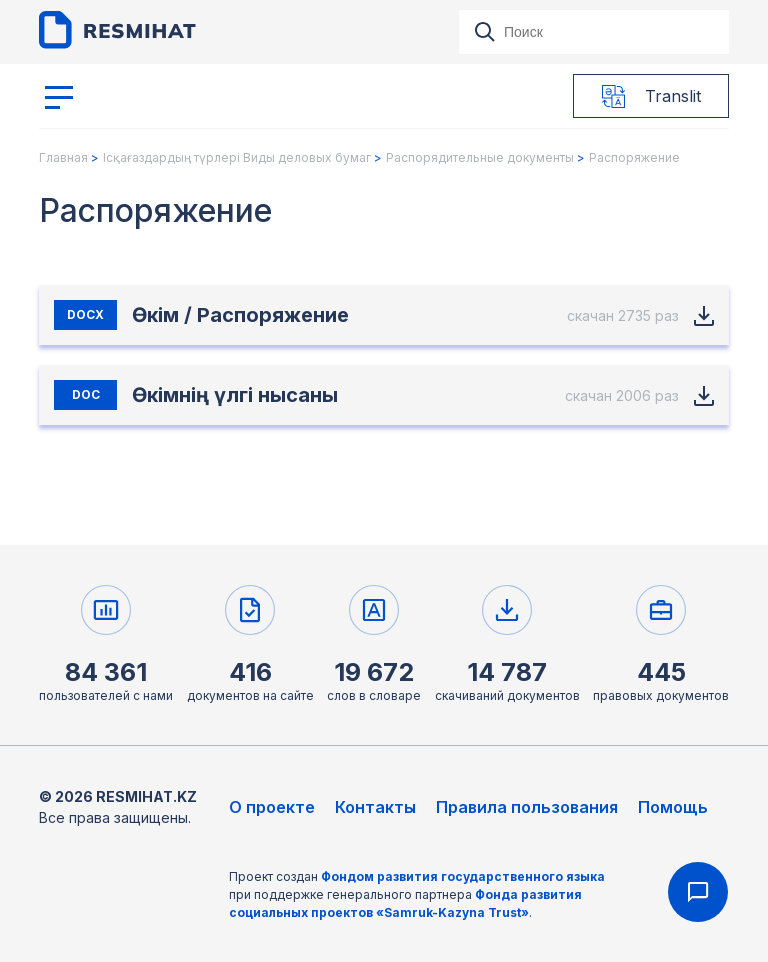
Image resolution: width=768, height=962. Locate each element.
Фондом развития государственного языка (463, 876)
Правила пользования (527, 807)
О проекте (272, 807)
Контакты (375, 807)
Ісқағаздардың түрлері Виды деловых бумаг (237, 157)
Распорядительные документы (480, 157)
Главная (63, 157)
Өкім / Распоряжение (240, 315)
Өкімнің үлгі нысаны (235, 395)
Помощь (673, 807)
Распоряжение (634, 157)
